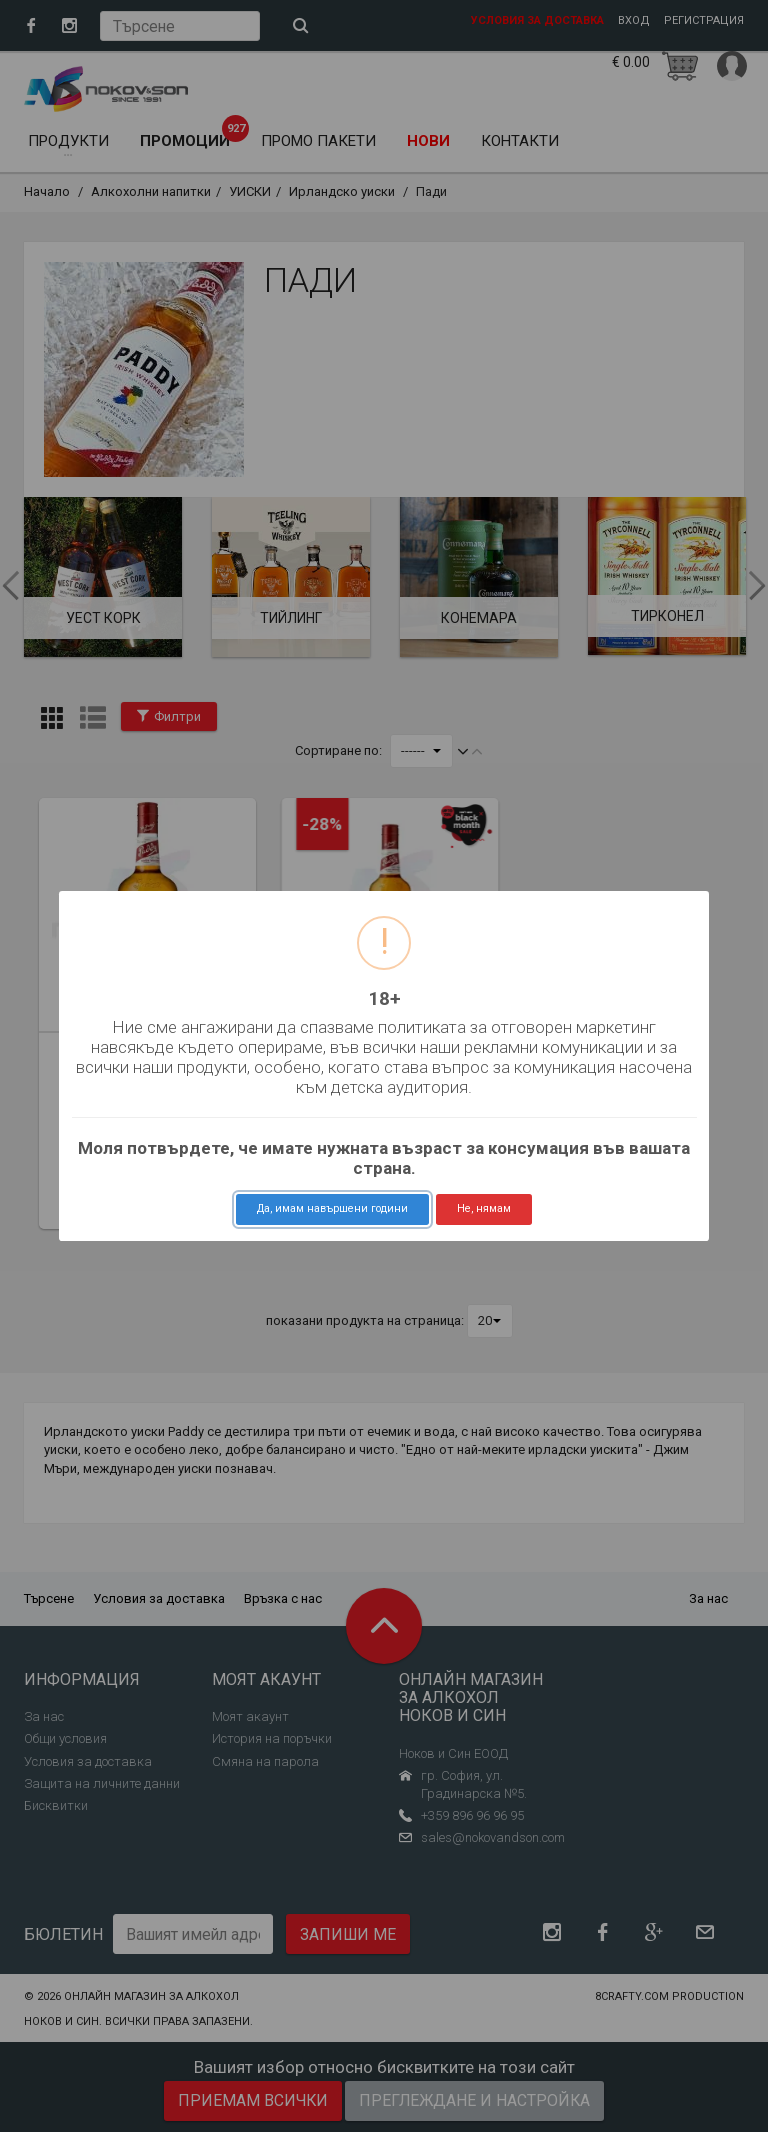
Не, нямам (484, 1208)
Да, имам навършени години (332, 1208)
